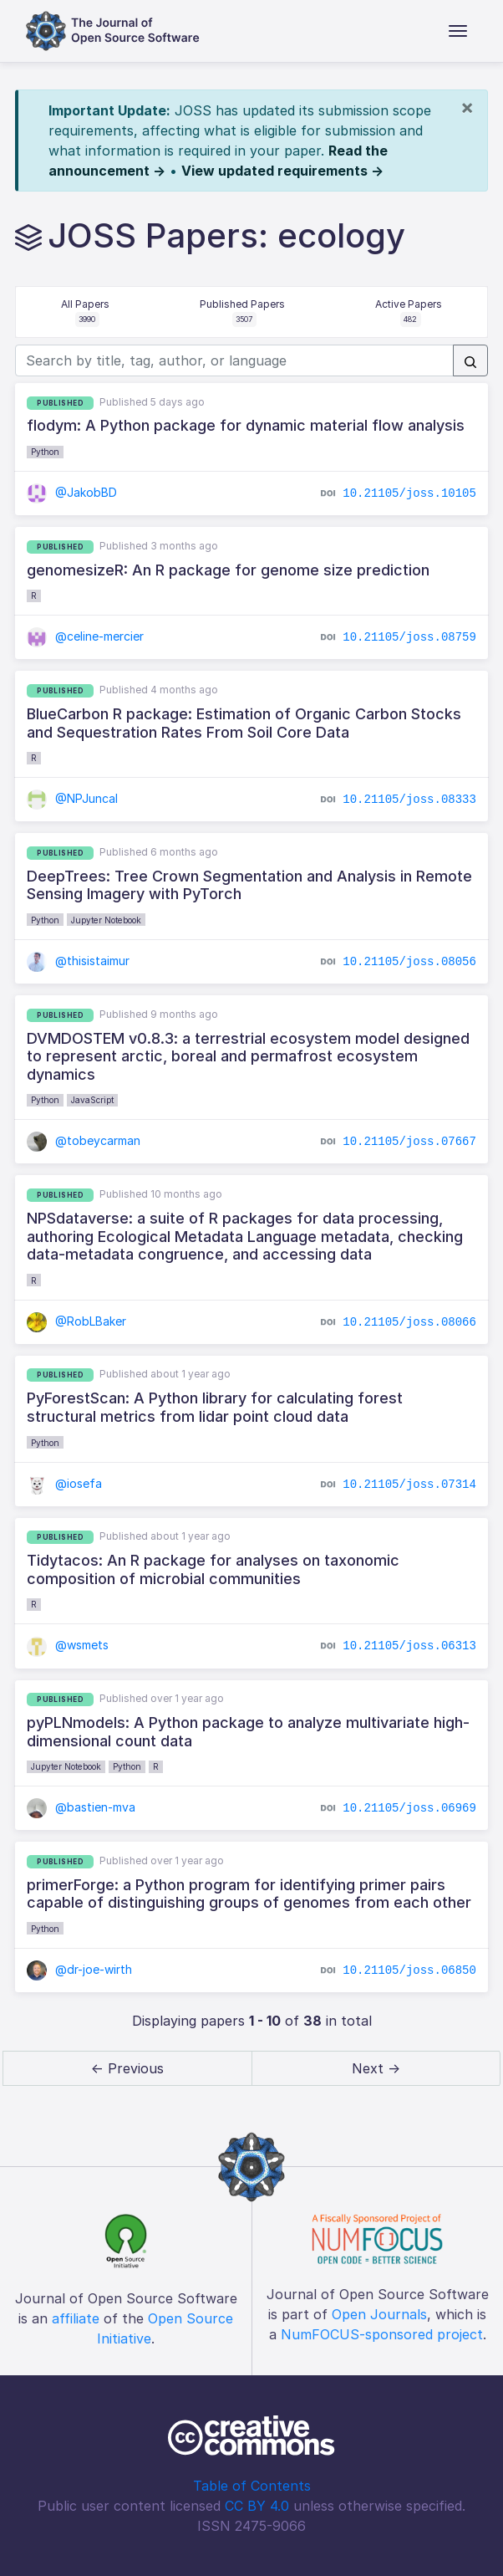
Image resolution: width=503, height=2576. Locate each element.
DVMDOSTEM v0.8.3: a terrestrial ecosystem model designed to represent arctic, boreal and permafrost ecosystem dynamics (248, 1056)
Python (45, 452)
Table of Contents (252, 2485)
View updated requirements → (282, 170)
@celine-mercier (85, 636)
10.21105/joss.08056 (409, 962)
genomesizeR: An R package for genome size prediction (228, 570)
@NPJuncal (72, 798)
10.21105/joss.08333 (409, 799)
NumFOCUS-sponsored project (382, 2334)
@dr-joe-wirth (79, 1969)
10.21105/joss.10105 (409, 493)
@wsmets (68, 1645)
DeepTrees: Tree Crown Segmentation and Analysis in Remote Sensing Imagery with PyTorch (249, 885)
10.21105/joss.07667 (409, 1141)
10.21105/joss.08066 (409, 1321)
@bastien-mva (81, 1807)
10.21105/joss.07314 (409, 1483)
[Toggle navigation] (458, 30)
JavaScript (92, 1100)
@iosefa (64, 1483)
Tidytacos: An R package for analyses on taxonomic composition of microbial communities (213, 1569)
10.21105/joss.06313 (409, 1646)
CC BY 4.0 (257, 2505)
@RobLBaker (76, 1321)
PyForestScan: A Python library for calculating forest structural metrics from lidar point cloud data (215, 1407)
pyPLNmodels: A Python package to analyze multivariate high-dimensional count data (248, 1732)
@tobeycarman (83, 1140)
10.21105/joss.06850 (409, 1970)
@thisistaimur (78, 960)
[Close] (467, 107)
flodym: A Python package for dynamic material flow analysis (246, 425)
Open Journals (379, 2314)
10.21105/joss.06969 (409, 1808)
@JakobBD (72, 492)
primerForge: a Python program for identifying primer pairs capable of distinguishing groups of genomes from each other (249, 1894)
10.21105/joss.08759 (409, 637)
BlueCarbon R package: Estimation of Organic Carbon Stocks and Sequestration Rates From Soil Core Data (244, 723)
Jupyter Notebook (106, 920)
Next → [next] (376, 2068)
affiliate (75, 2318)
